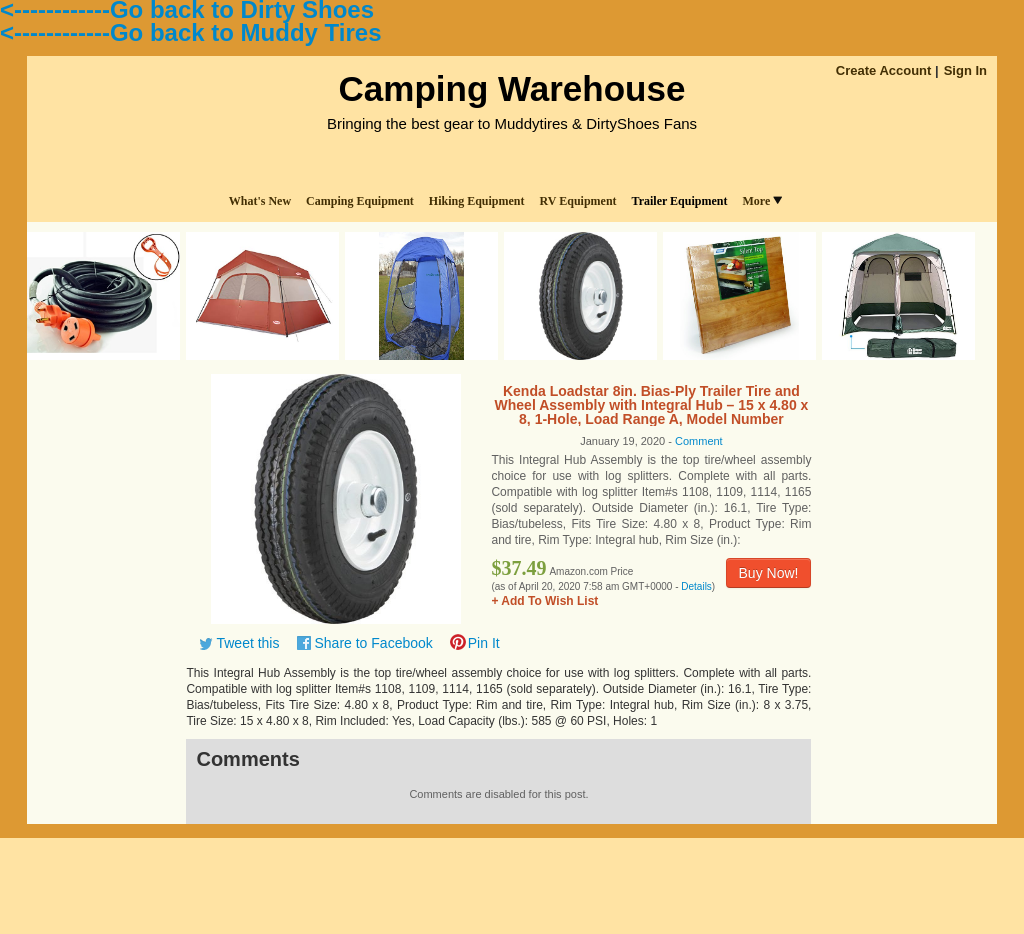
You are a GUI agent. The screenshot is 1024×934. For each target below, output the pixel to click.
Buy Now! (769, 573)
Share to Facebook (373, 643)
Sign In (965, 70)
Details (696, 586)
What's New (260, 201)
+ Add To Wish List (544, 601)
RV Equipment (578, 201)
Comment (699, 441)
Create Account (884, 70)
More (762, 201)
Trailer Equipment (680, 201)
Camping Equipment (360, 201)
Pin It (484, 643)
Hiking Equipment (477, 201)
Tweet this (247, 643)
